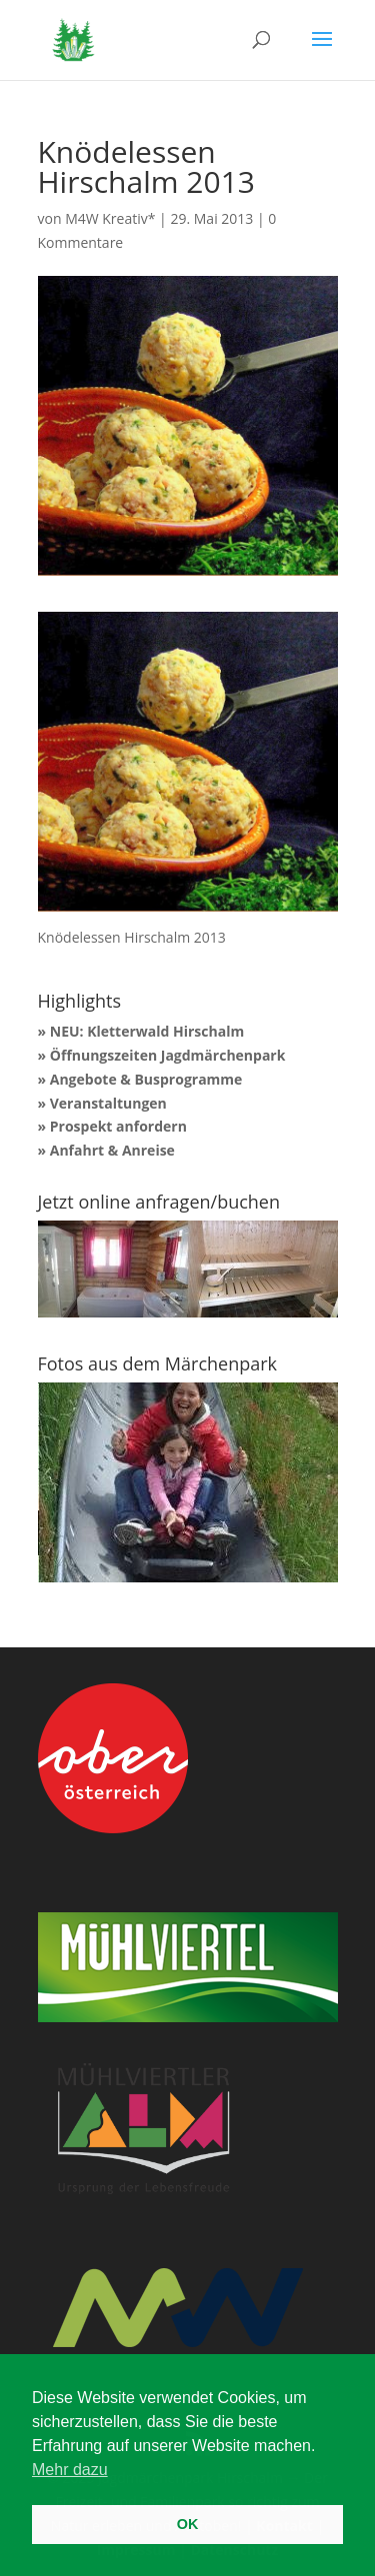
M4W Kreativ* (110, 218)
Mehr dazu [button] (70, 2469)
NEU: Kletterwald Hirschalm (147, 1031)
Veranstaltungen (108, 1103)
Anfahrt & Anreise (112, 1150)
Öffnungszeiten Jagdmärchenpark (168, 1055)
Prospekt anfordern (118, 1126)
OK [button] (188, 2524)
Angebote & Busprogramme (146, 1079)
